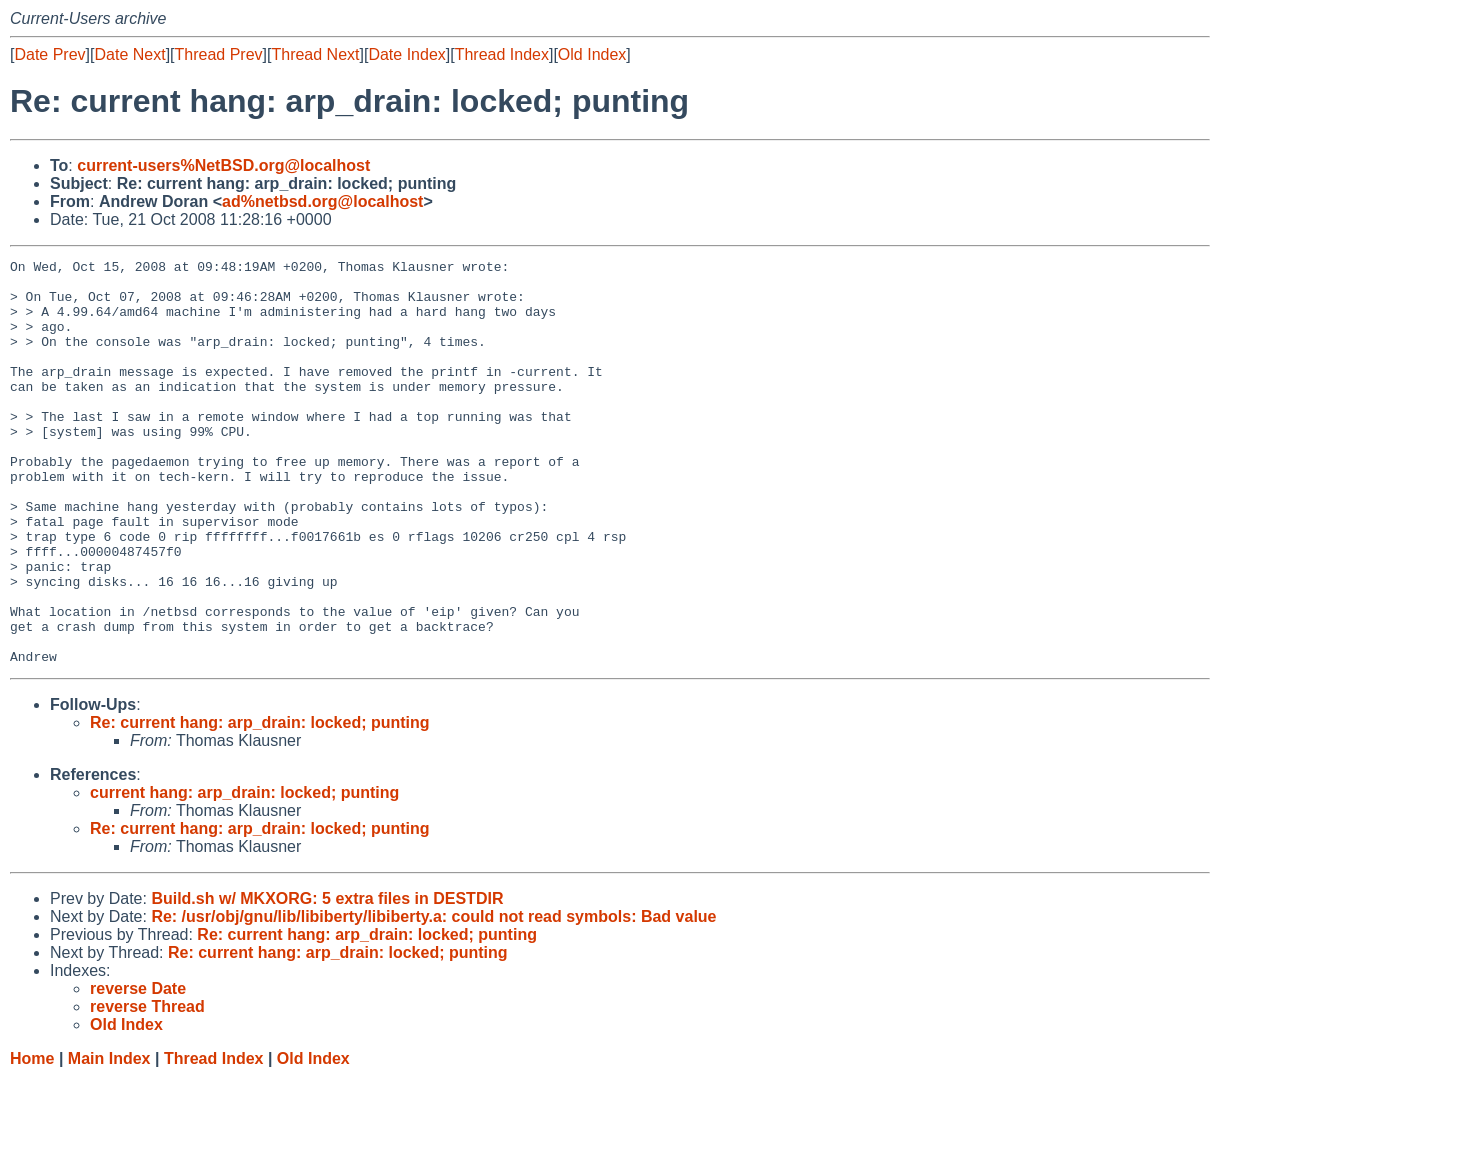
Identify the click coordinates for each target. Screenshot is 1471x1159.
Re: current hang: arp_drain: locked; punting (260, 803)
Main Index (109, 1139)
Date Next (129, 54)
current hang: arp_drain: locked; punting (244, 873)
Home (32, 1139)
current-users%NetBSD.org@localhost (223, 165)
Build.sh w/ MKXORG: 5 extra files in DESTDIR (327, 979)
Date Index (406, 54)
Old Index (592, 54)
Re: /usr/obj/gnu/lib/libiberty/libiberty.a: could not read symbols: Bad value (433, 997)
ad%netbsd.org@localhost (322, 201)
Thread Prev (219, 54)
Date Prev (49, 54)
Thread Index (502, 54)
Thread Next (315, 54)
